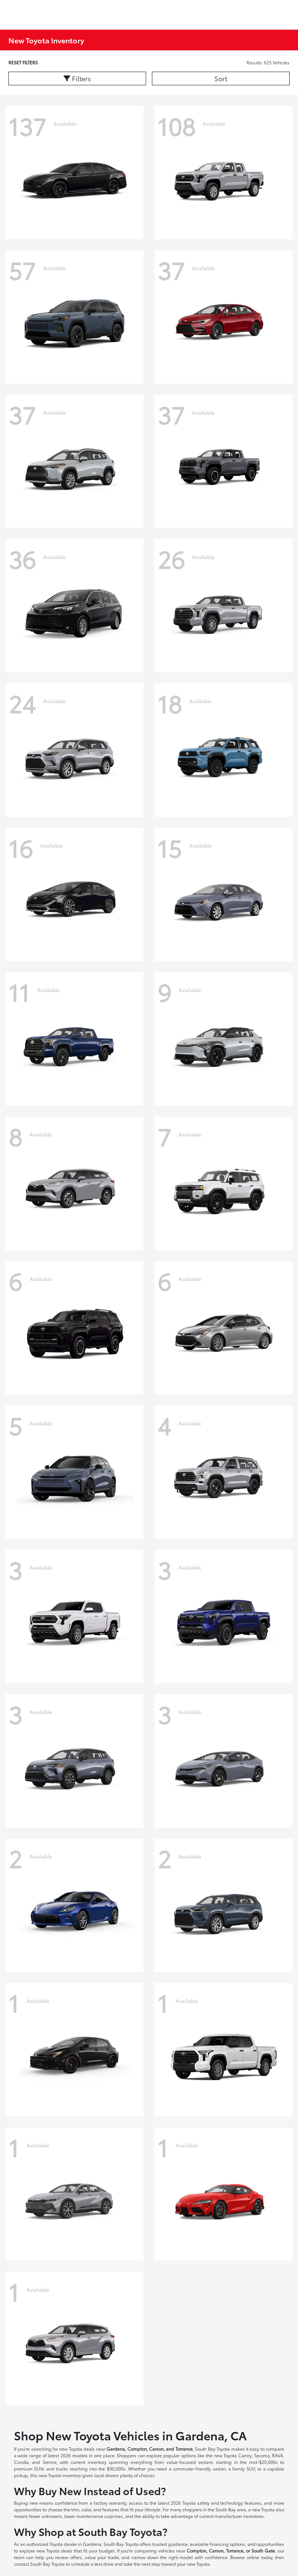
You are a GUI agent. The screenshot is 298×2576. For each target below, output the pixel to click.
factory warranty (110, 2503)
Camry (244, 2455)
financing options (227, 2544)
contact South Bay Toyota (39, 2564)
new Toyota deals (77, 2449)
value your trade (102, 2557)
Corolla (21, 2462)
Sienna (50, 2462)
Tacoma (262, 2455)
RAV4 (277, 2455)
